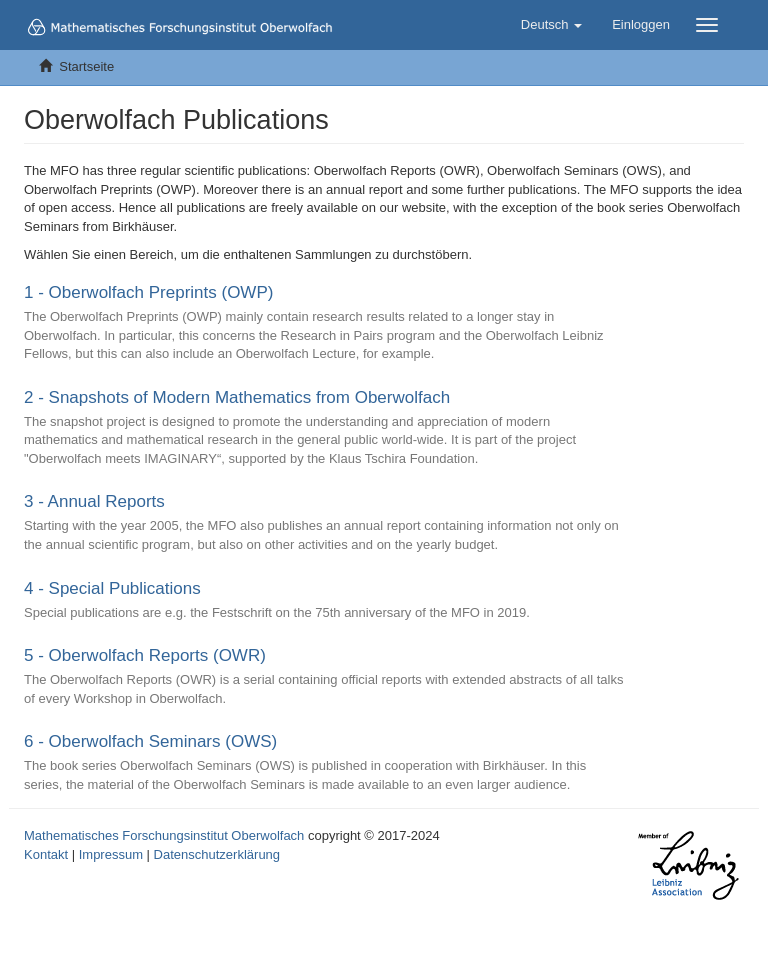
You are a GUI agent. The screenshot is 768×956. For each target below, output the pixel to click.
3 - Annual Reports (94, 501)
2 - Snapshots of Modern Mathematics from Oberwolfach (237, 397)
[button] (551, 25)
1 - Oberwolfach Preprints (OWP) (148, 292)
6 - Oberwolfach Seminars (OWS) (150, 741)
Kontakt (46, 854)
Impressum (111, 854)
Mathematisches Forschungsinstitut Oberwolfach (164, 835)
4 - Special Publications (112, 588)
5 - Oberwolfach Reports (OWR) (145, 655)
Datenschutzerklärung (217, 854)
